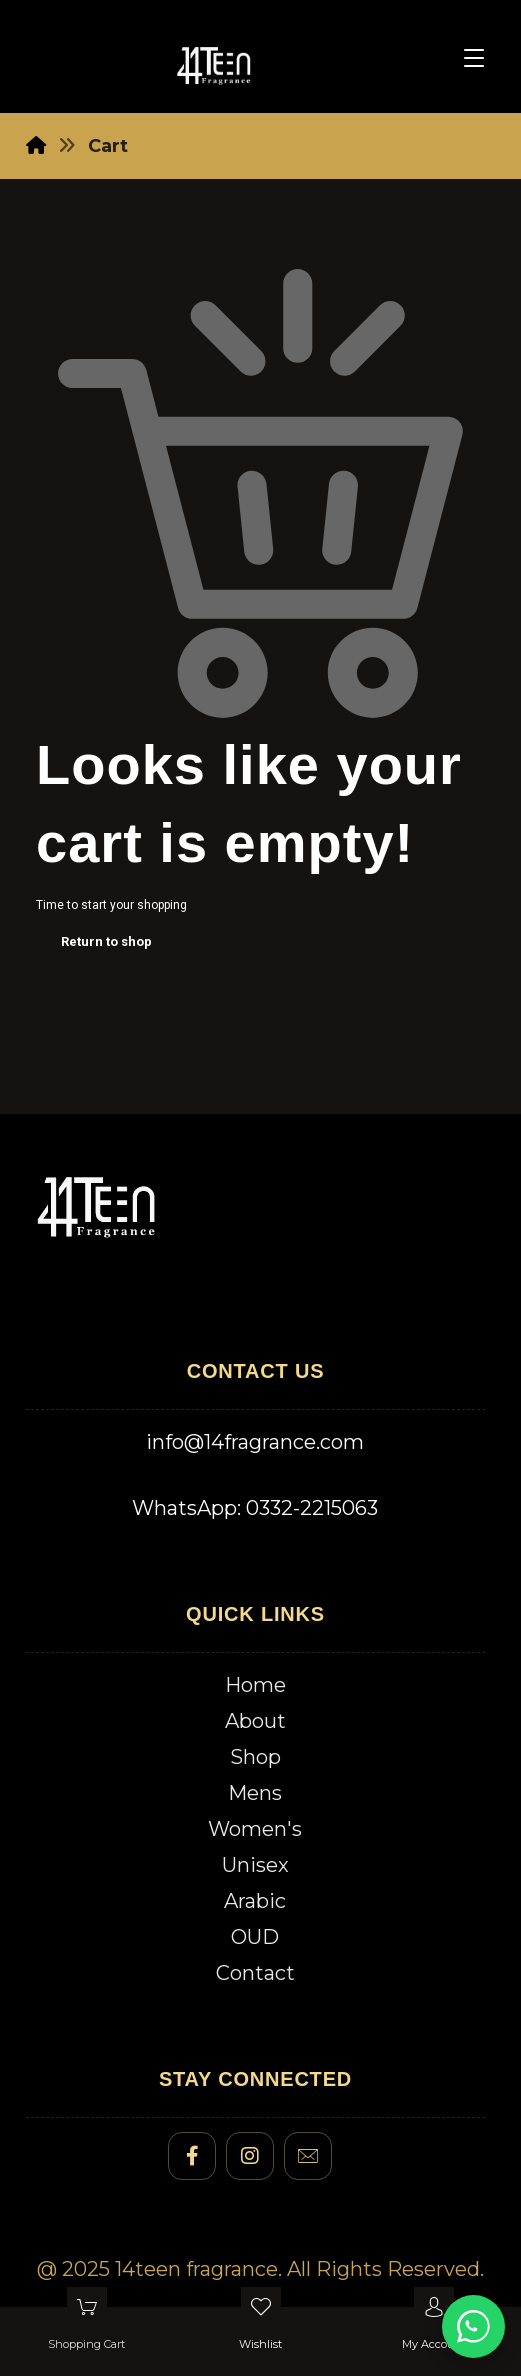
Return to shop (106, 941)
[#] (192, 2156)
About (255, 1721)
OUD (255, 1937)
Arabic (255, 1901)
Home (255, 1685)
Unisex (255, 1865)
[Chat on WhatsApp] (473, 2326)
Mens (255, 1793)
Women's (255, 1829)
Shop (255, 1757)
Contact (255, 1973)
